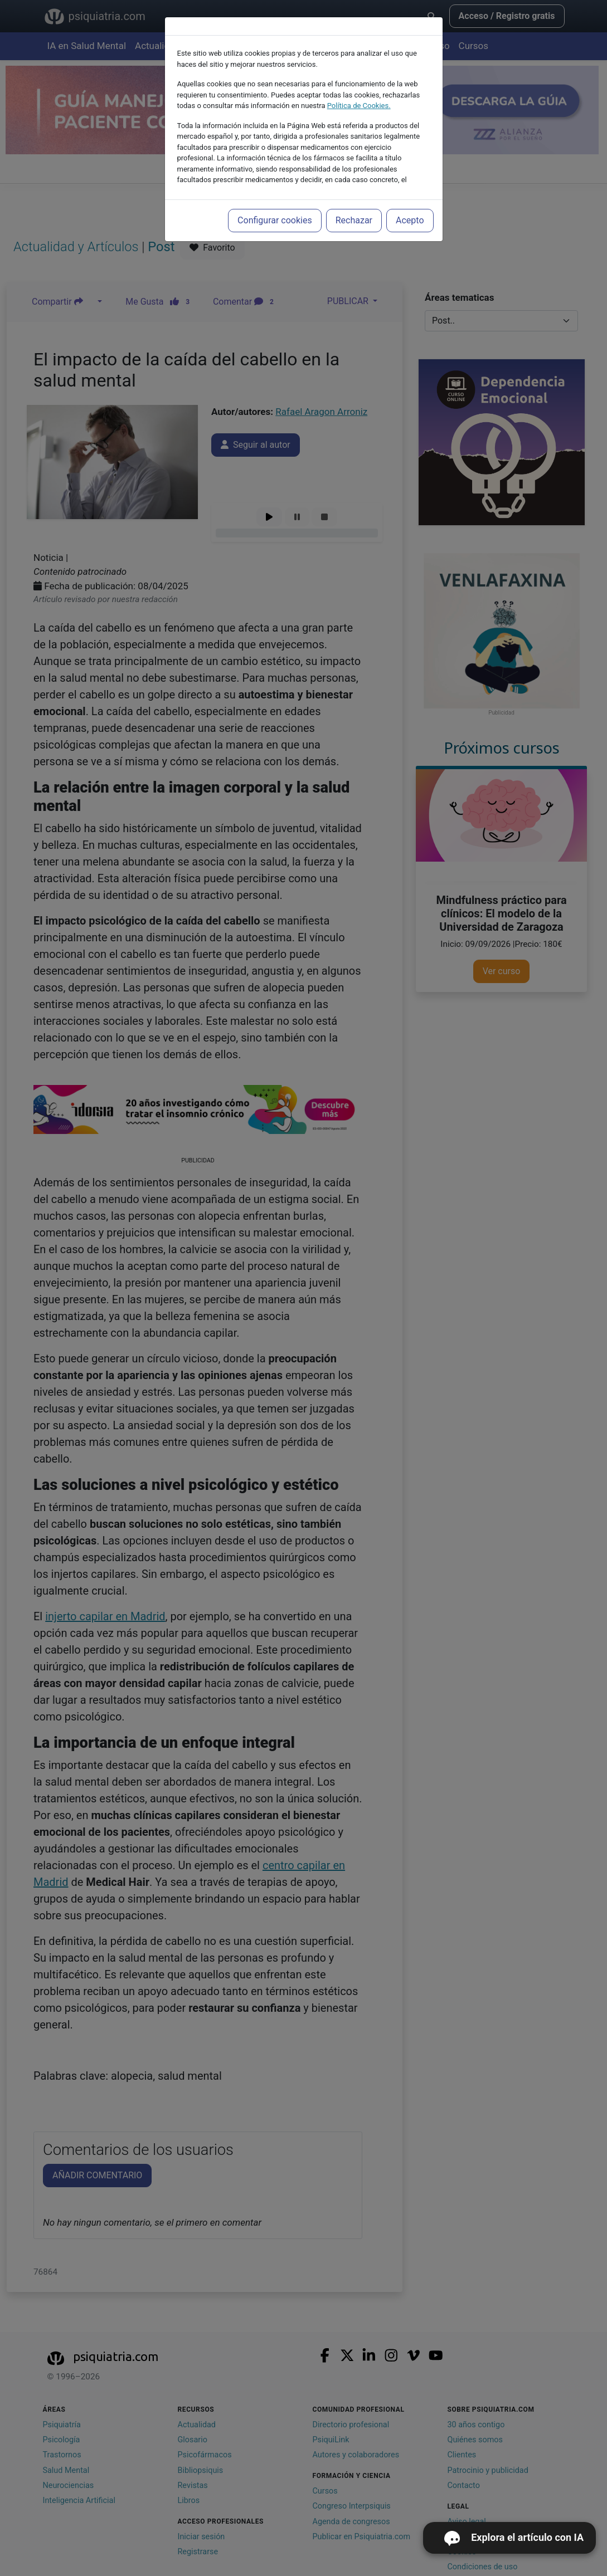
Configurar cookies (274, 220)
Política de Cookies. (359, 105)
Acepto (410, 220)
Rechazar (354, 220)
